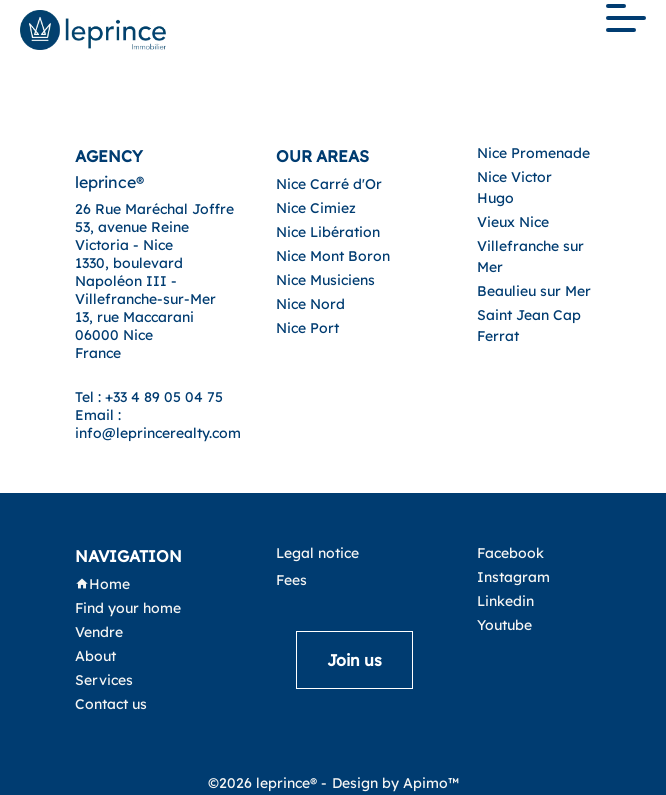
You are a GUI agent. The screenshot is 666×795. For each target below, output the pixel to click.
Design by (395, 783)
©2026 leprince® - (267, 783)
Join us (354, 660)
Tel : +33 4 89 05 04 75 (149, 397)
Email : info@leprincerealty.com (158, 424)
